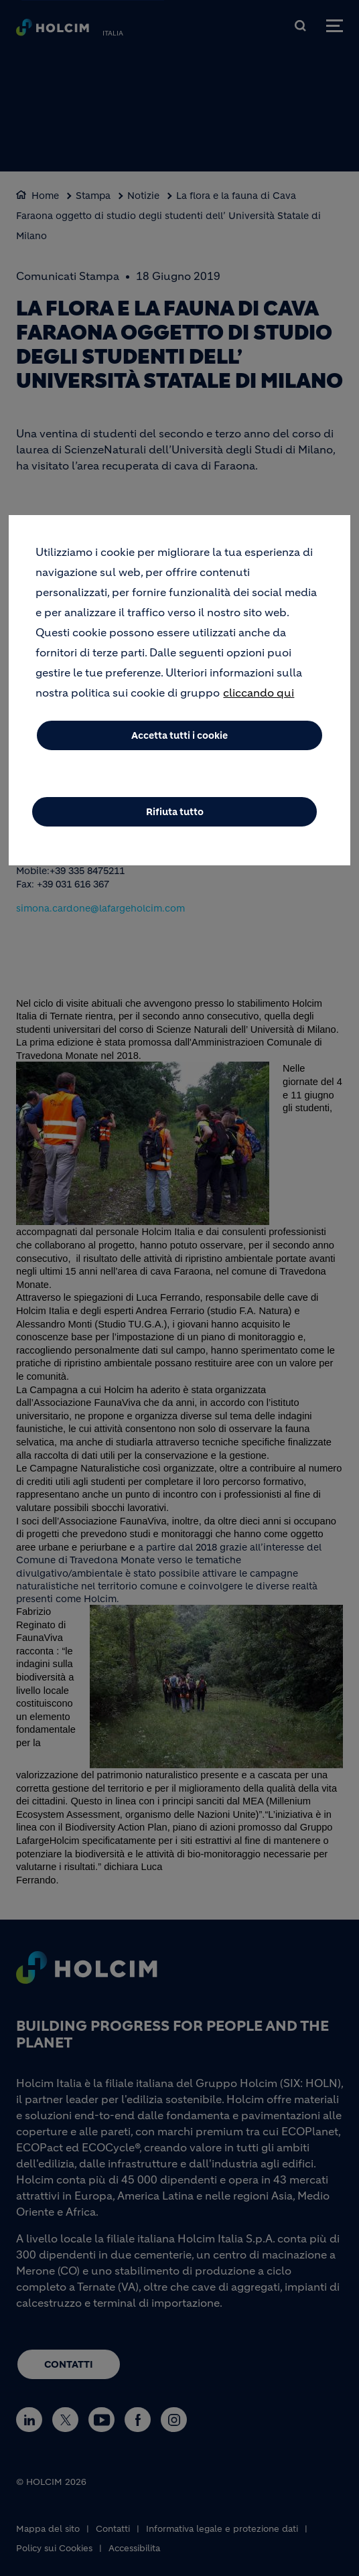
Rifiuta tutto (175, 812)
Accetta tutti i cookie (179, 735)
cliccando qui (258, 692)
